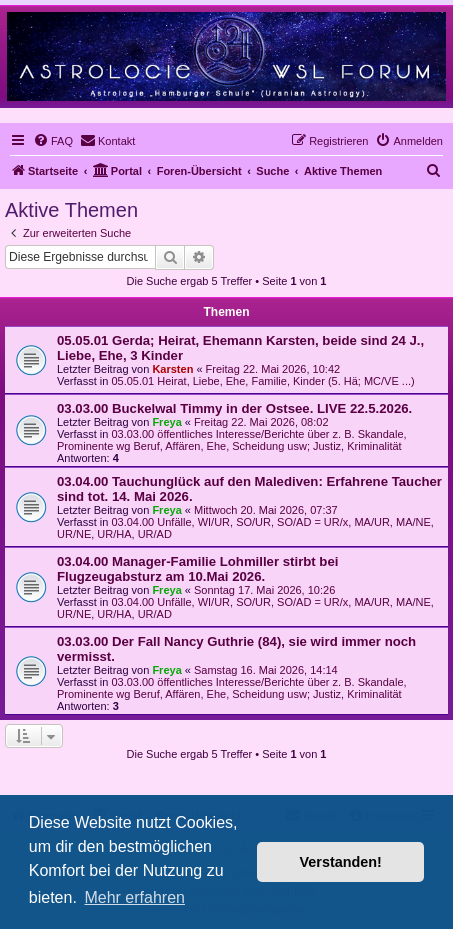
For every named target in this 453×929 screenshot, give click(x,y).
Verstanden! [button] (341, 862)
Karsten (172, 369)
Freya (166, 422)
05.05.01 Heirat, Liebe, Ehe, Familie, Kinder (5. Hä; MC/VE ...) (262, 381)
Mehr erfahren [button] (134, 897)
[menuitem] (53, 141)
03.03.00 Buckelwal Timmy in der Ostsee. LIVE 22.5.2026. (234, 408)
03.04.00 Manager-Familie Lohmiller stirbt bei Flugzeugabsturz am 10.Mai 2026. (197, 569)
